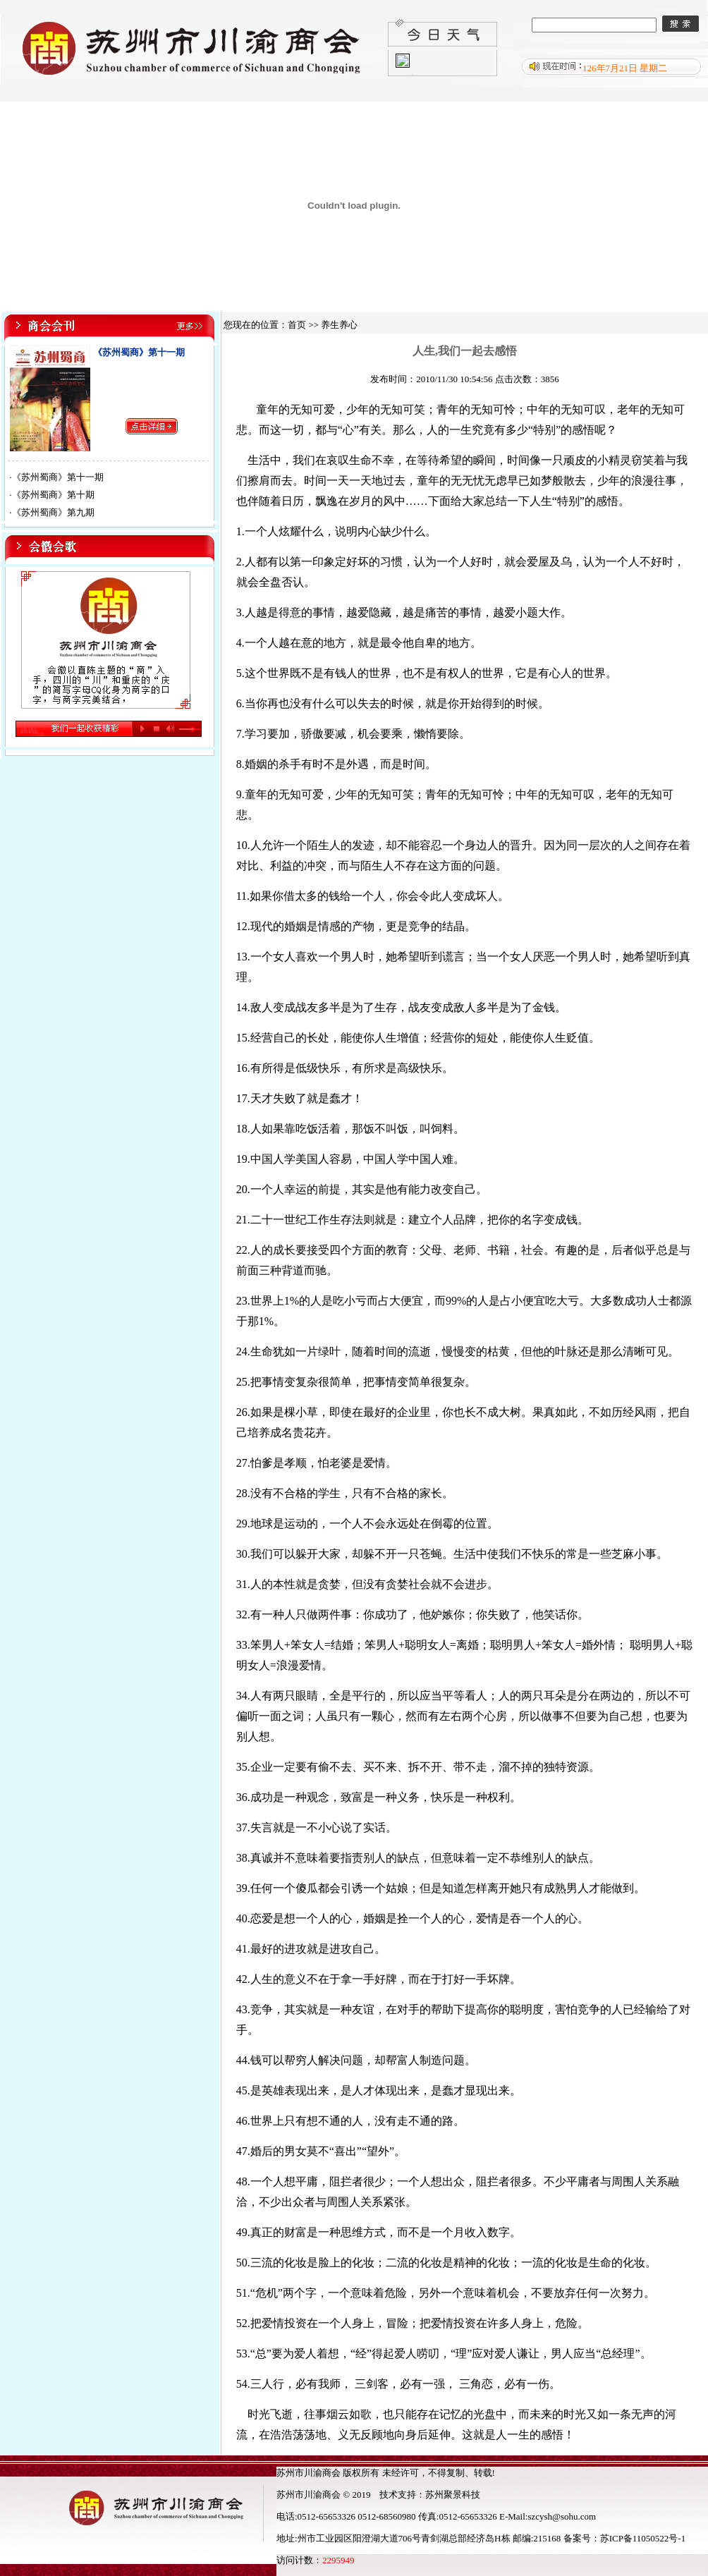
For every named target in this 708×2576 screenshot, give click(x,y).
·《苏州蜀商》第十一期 (56, 477)
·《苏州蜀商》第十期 (51, 494)
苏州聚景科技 (452, 2494)
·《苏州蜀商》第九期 (51, 512)
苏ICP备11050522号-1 (643, 2538)
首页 (297, 324)
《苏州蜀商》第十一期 (139, 352)
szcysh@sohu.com (561, 2516)
